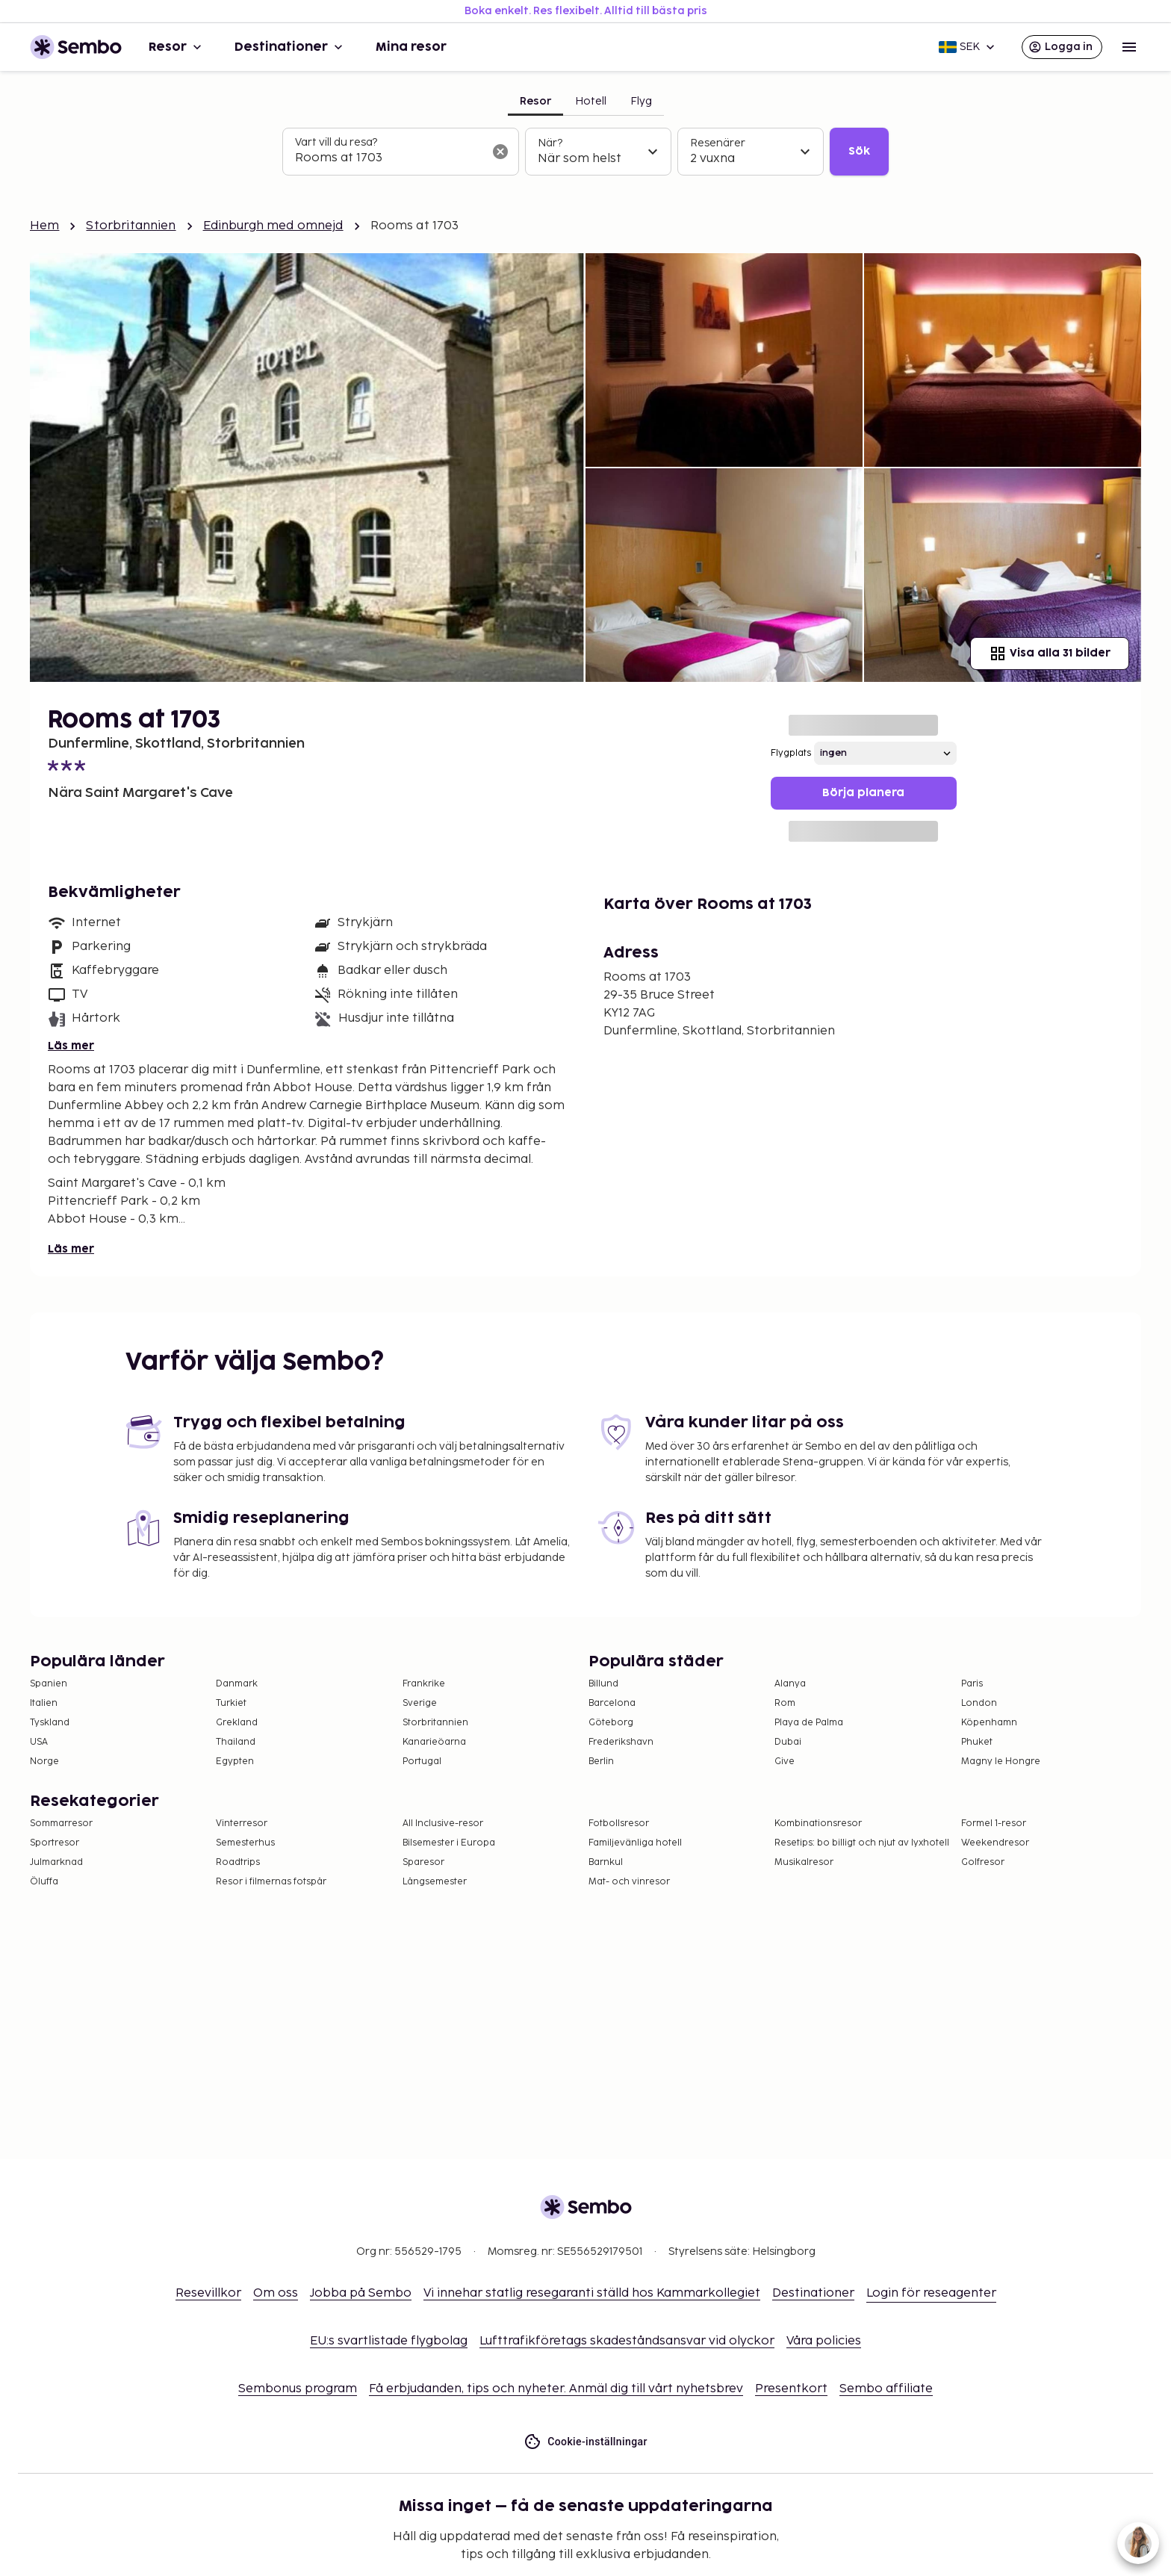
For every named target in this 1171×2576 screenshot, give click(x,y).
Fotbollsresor (618, 1823)
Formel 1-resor (993, 1823)
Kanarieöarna (434, 1742)
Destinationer (290, 47)
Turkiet (231, 1703)
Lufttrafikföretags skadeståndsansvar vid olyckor (626, 2341)
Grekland (237, 1722)
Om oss (275, 2293)
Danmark (237, 1683)
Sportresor (54, 1843)
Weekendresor (995, 1843)
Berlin (601, 1761)
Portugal (422, 1761)
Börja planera (863, 793)
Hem (44, 226)
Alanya (790, 1683)
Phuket (977, 1742)
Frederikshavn (620, 1742)
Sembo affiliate (886, 2389)
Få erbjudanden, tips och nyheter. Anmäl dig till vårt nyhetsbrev (556, 2389)
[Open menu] (1129, 47)
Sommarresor (61, 1823)
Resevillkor (208, 2293)
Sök (859, 151)
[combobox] (388, 158)
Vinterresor (241, 1823)
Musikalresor (803, 1862)
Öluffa (44, 1881)
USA (39, 1742)
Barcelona (612, 1703)
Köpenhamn (989, 1722)
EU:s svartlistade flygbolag (389, 2341)
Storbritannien (131, 226)
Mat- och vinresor (629, 1881)
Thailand (235, 1742)
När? (550, 143)
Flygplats (791, 753)
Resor (177, 47)
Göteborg (610, 1722)
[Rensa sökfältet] (500, 152)
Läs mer (71, 1046)
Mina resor (411, 47)
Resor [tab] (535, 101)
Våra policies (823, 2341)
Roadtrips (238, 1862)
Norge (44, 1761)
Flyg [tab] (641, 101)
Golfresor (982, 1862)
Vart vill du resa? (336, 142)
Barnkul (605, 1862)
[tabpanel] (585, 152)
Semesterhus (245, 1843)
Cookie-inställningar (585, 2442)
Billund (603, 1683)
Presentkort (791, 2389)
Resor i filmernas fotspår (271, 1881)
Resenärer (717, 143)
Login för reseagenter (931, 2293)
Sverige (420, 1703)
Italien (44, 1703)
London (979, 1703)
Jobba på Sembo (360, 2293)
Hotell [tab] (590, 101)
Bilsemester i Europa (449, 1843)
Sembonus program (297, 2389)
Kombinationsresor (818, 1823)
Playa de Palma (808, 1722)
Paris (972, 1683)
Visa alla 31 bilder (1050, 653)
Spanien (48, 1683)
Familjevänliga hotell (635, 1843)
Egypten (235, 1761)
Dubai (787, 1742)
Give (784, 1761)
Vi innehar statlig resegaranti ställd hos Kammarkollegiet (591, 2293)
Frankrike (424, 1683)
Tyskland (49, 1722)
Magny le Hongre (1000, 1761)
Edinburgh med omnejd (273, 226)
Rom (784, 1703)
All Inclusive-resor (443, 1823)
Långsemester (435, 1881)
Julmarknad (56, 1862)
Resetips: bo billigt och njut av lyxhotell (861, 1843)
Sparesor (423, 1862)
